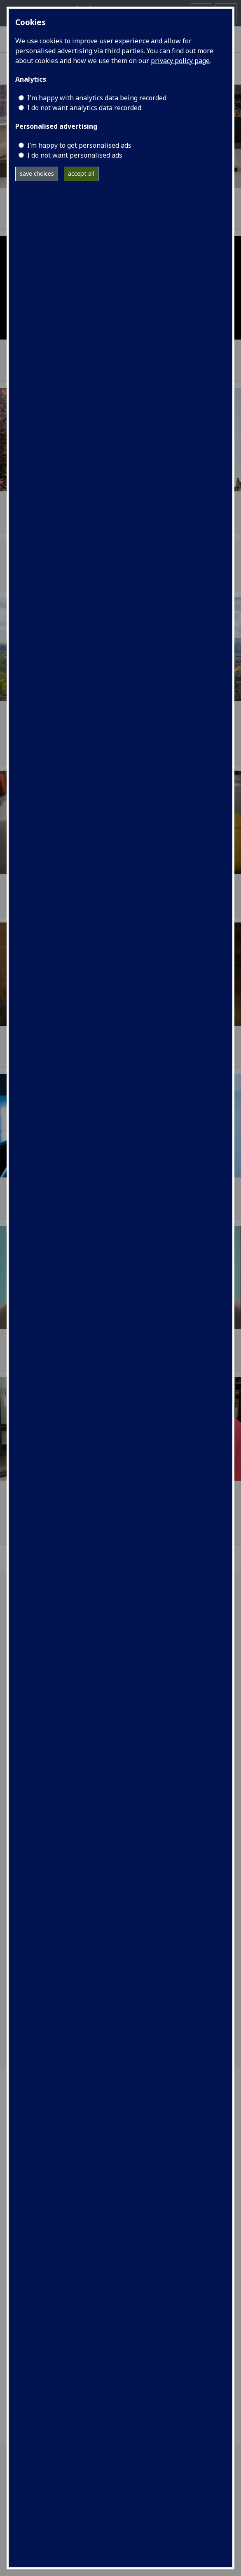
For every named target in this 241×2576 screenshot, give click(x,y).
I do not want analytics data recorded (84, 107)
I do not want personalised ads (74, 155)
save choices (37, 173)
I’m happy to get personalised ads (79, 145)
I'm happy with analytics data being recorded (96, 97)
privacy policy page (180, 60)
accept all (81, 173)
